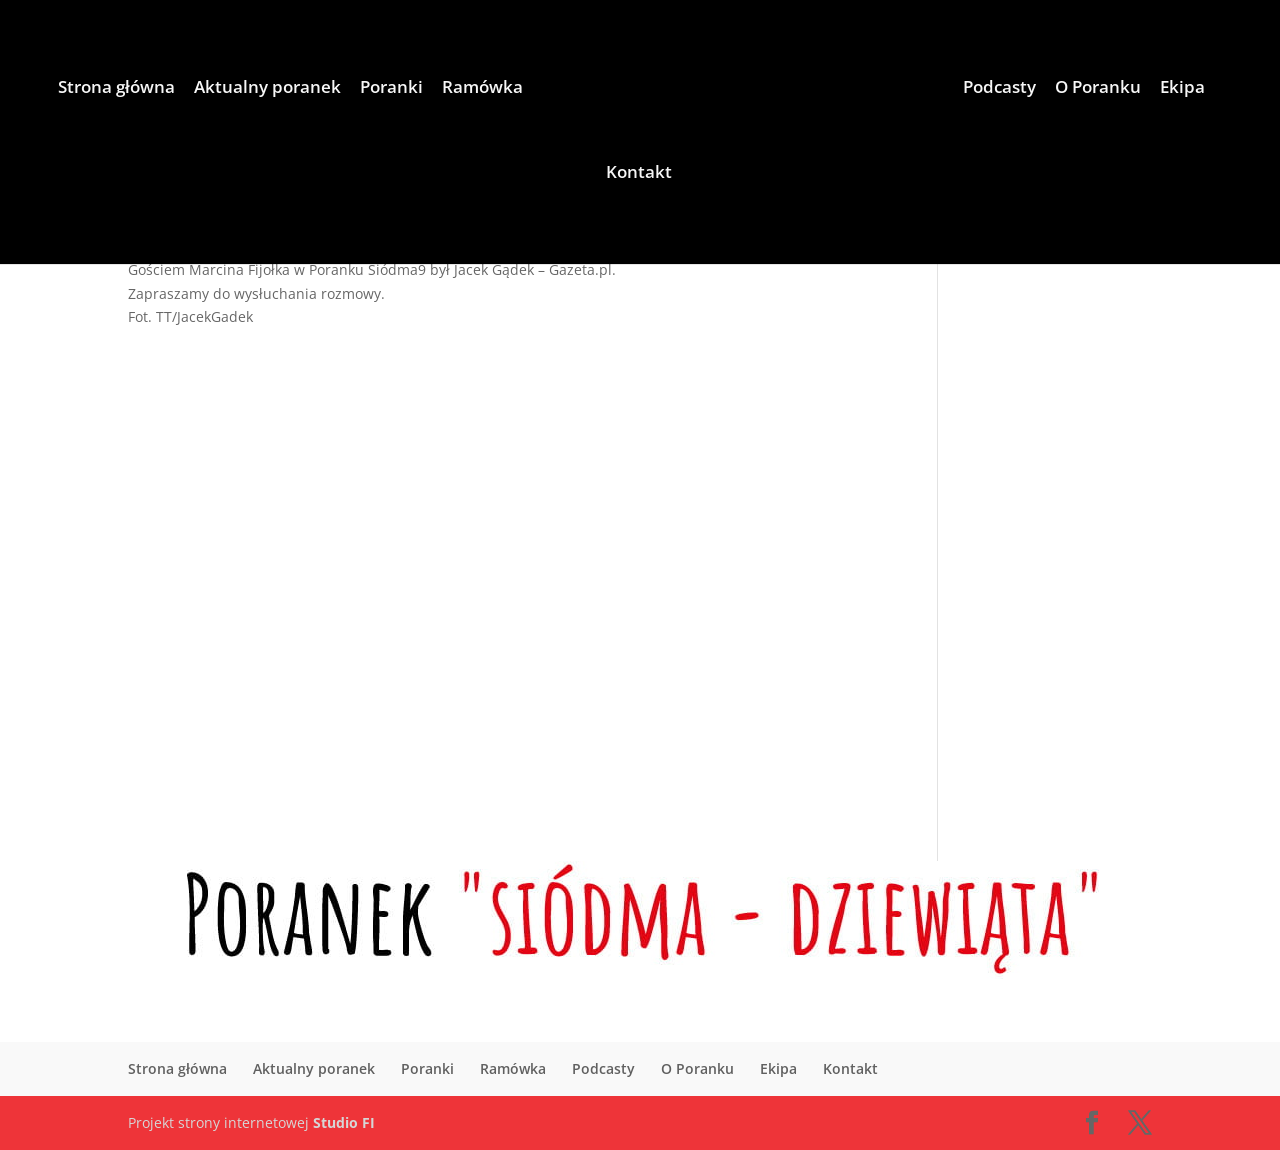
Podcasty (999, 89)
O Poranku (1098, 89)
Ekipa (1182, 89)
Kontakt (639, 174)
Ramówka (482, 89)
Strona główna (116, 89)
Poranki (391, 89)
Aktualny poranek (267, 89)
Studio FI (344, 1122)
